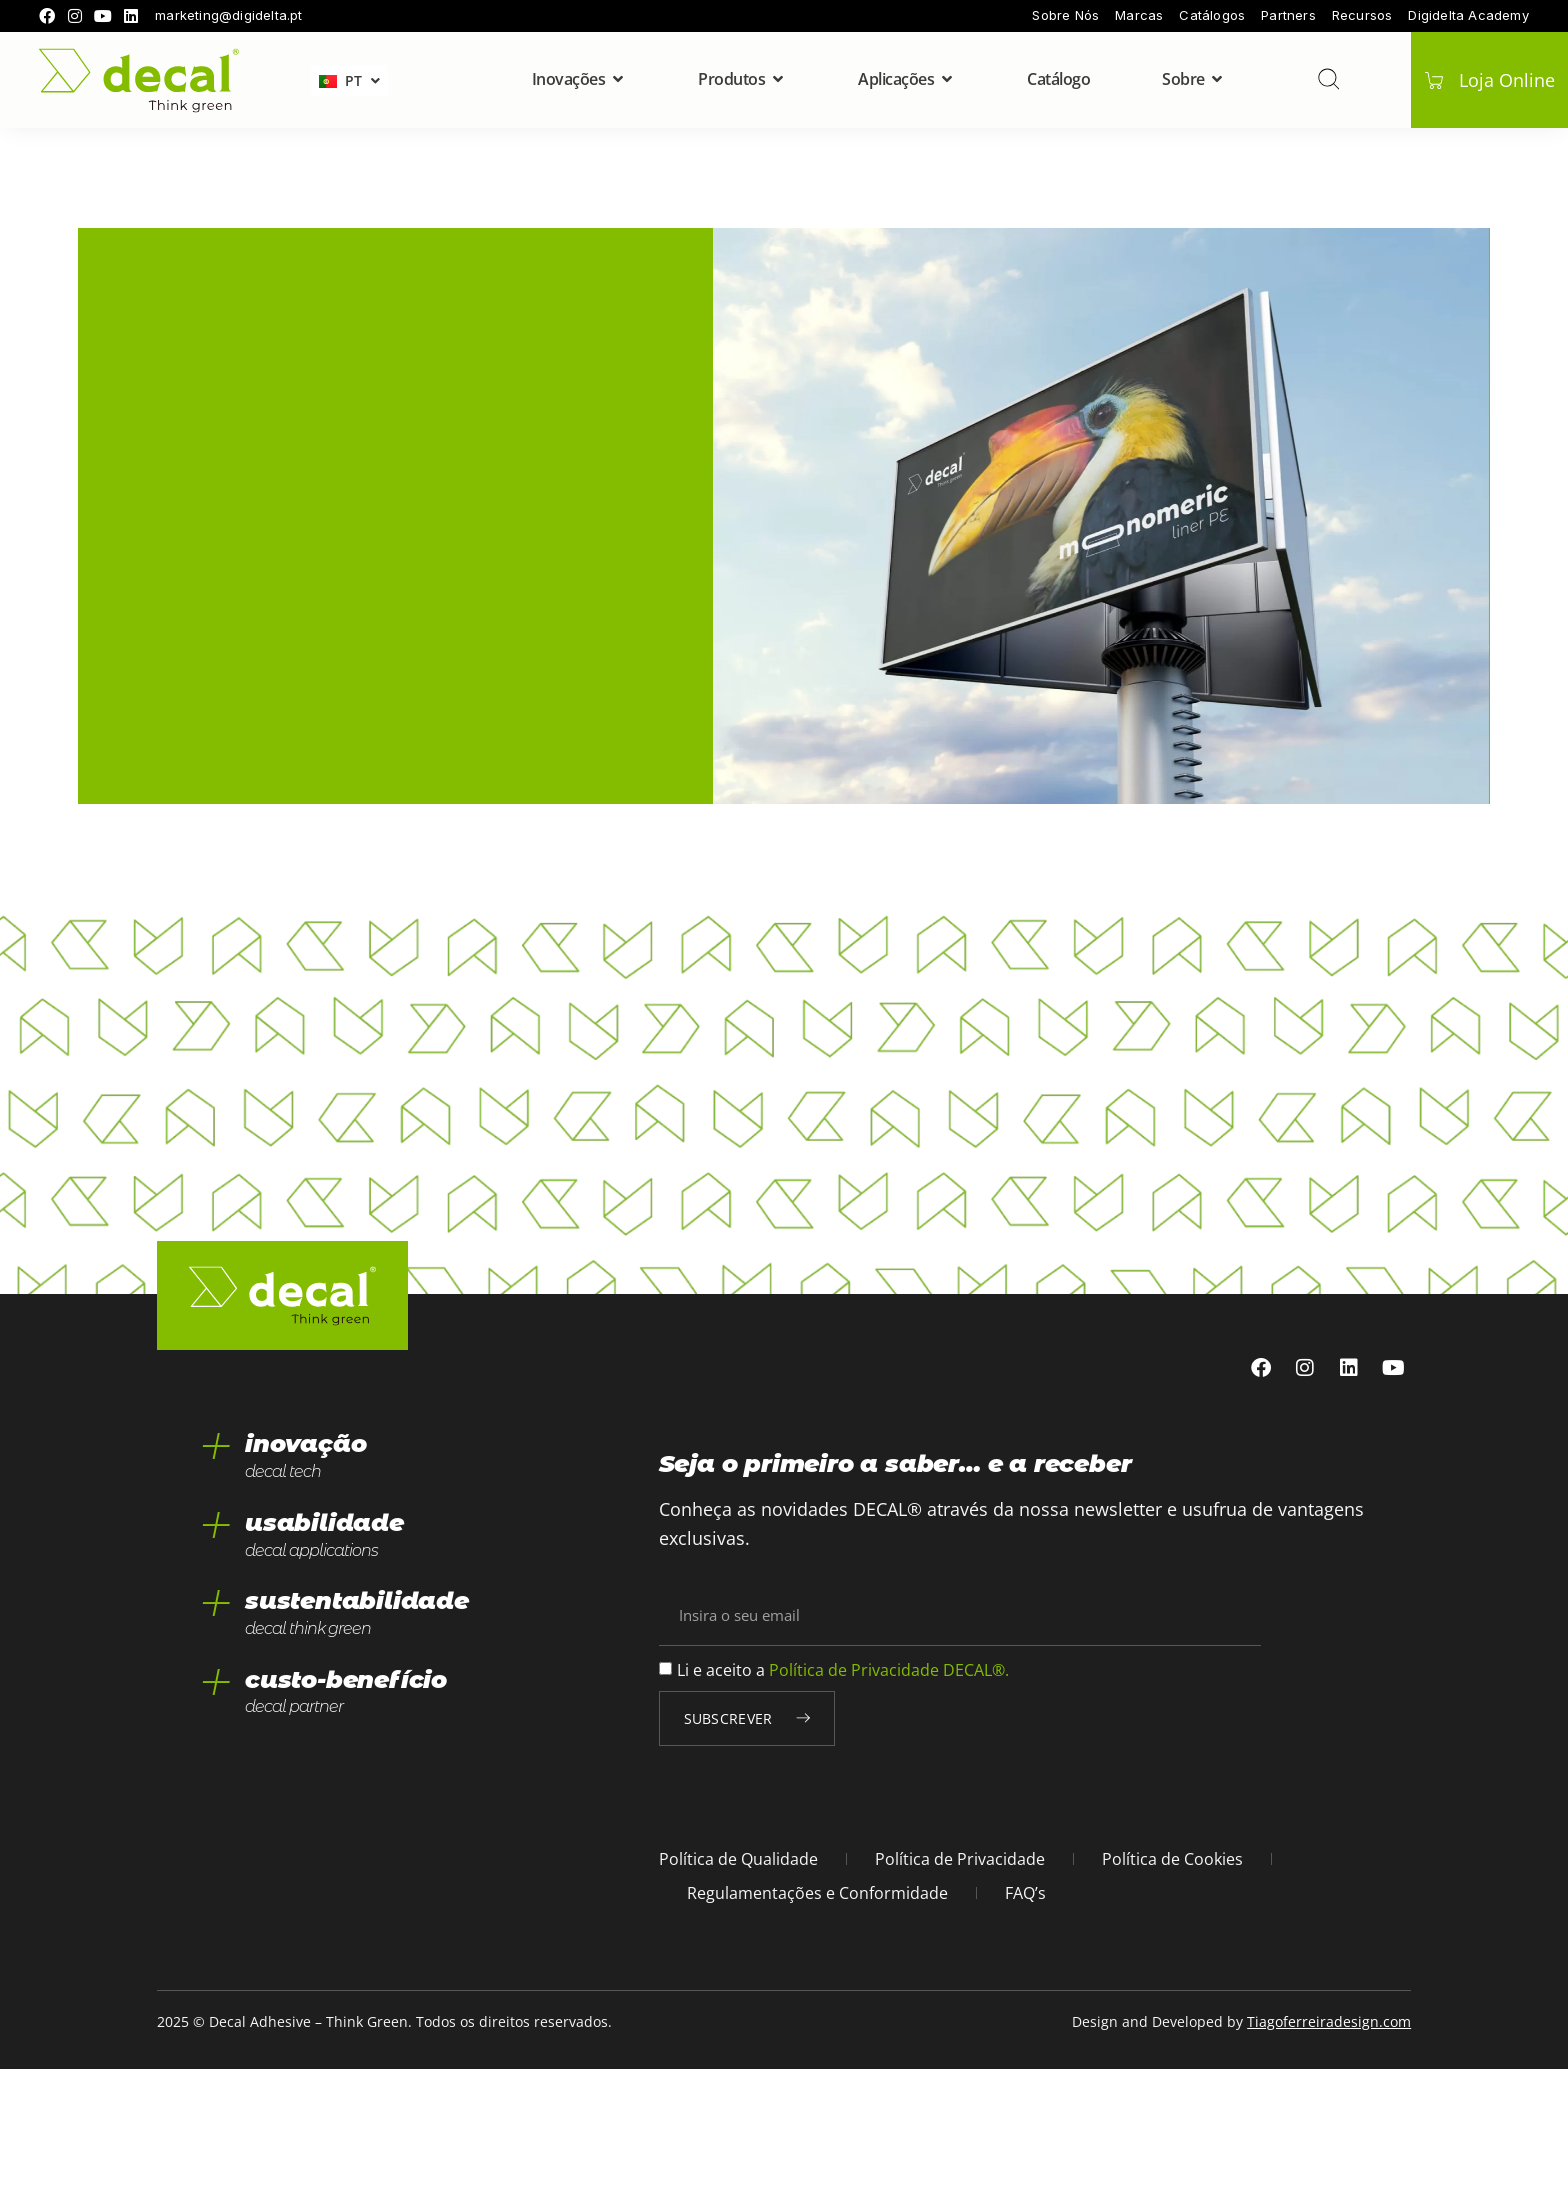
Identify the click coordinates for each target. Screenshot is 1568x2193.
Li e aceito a (843, 1794)
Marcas (1139, 15)
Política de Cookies (1172, 1983)
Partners (1288, 15)
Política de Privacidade (960, 1983)
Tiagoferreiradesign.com (1329, 2145)
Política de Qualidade (738, 1983)
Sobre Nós (1065, 15)
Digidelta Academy (1468, 15)
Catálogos (1212, 15)
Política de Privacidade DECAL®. (889, 1794)
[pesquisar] (1327, 79)
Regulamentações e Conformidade (817, 2017)
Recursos (1362, 15)
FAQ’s (1025, 2017)
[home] (139, 80)
